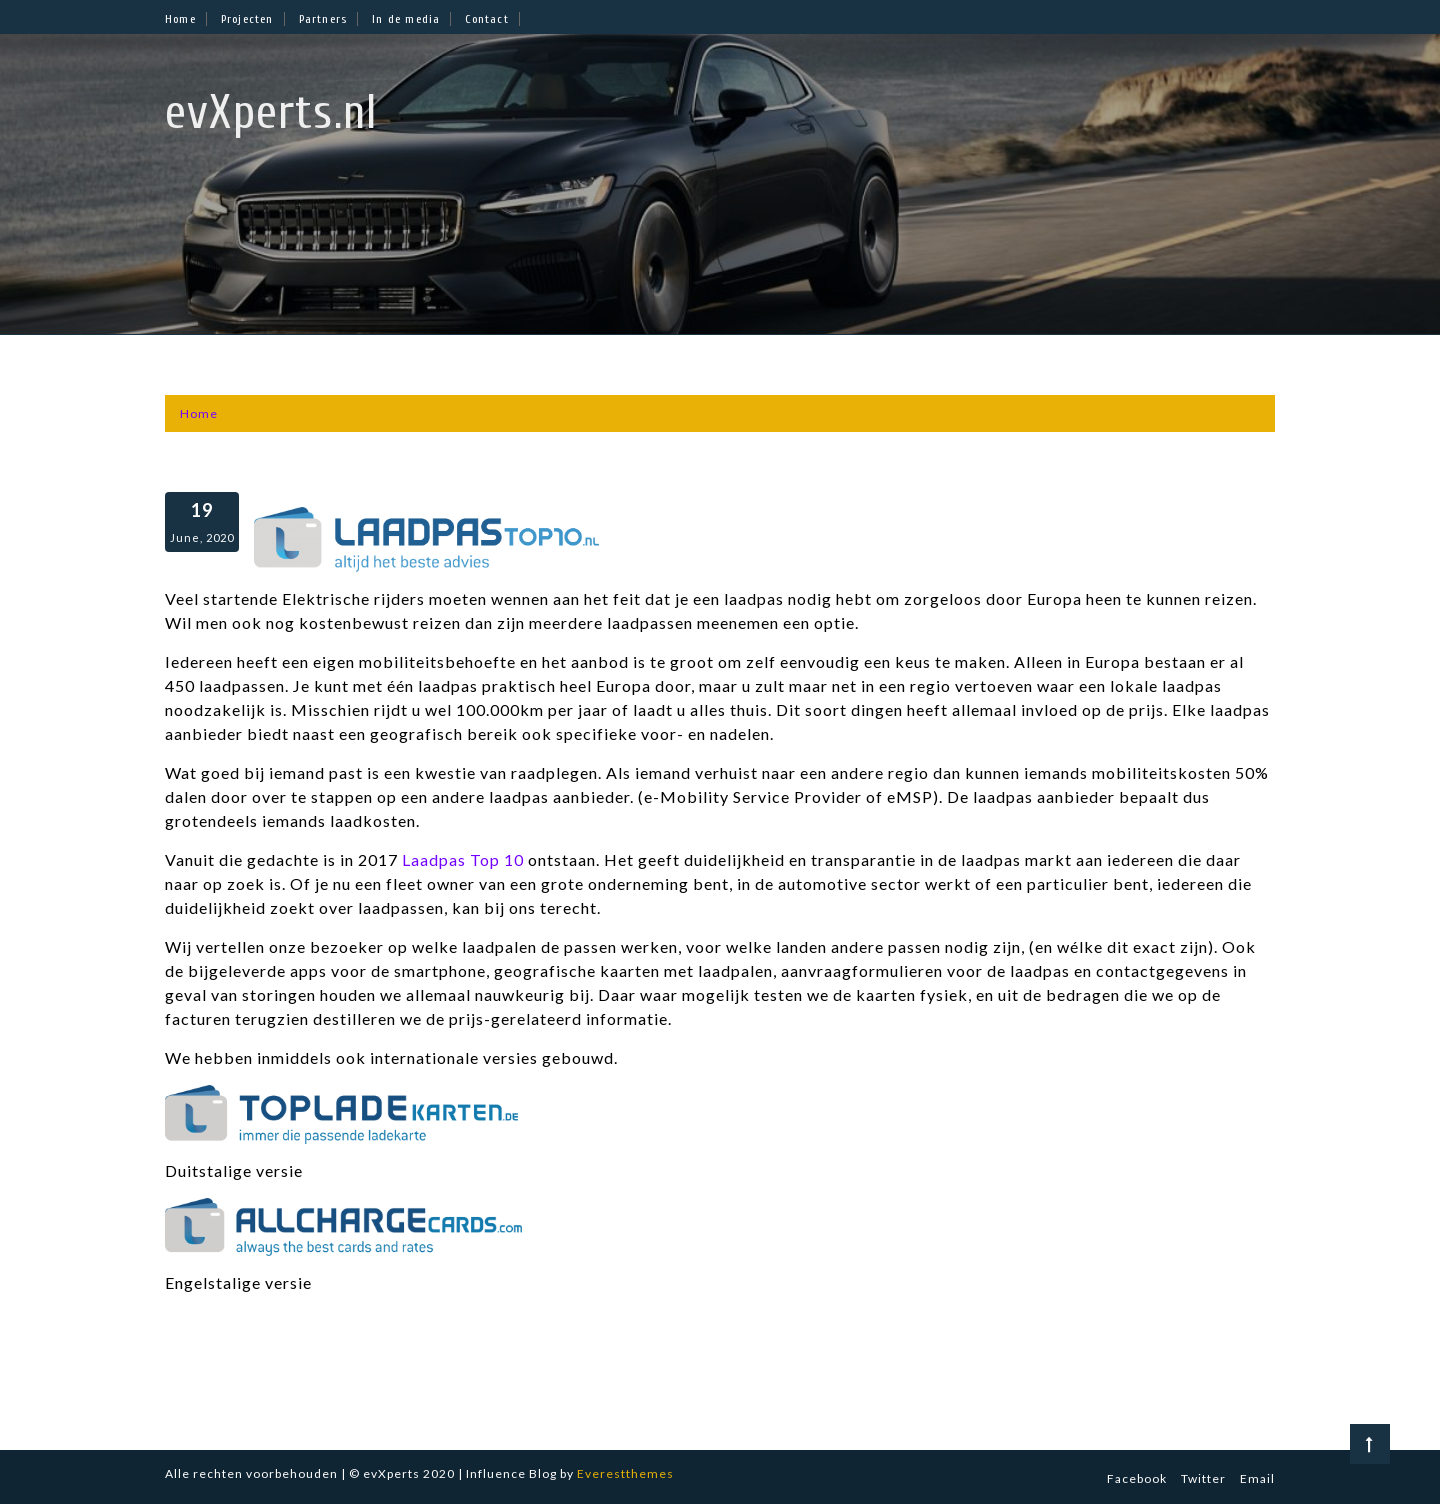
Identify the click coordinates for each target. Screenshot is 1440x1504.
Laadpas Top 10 (463, 859)
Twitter (1203, 1478)
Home (180, 19)
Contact (486, 19)
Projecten (247, 19)
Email (1257, 1478)
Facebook (1137, 1478)
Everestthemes (625, 1473)
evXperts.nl (271, 112)
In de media (406, 19)
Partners (323, 19)
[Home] (199, 413)
